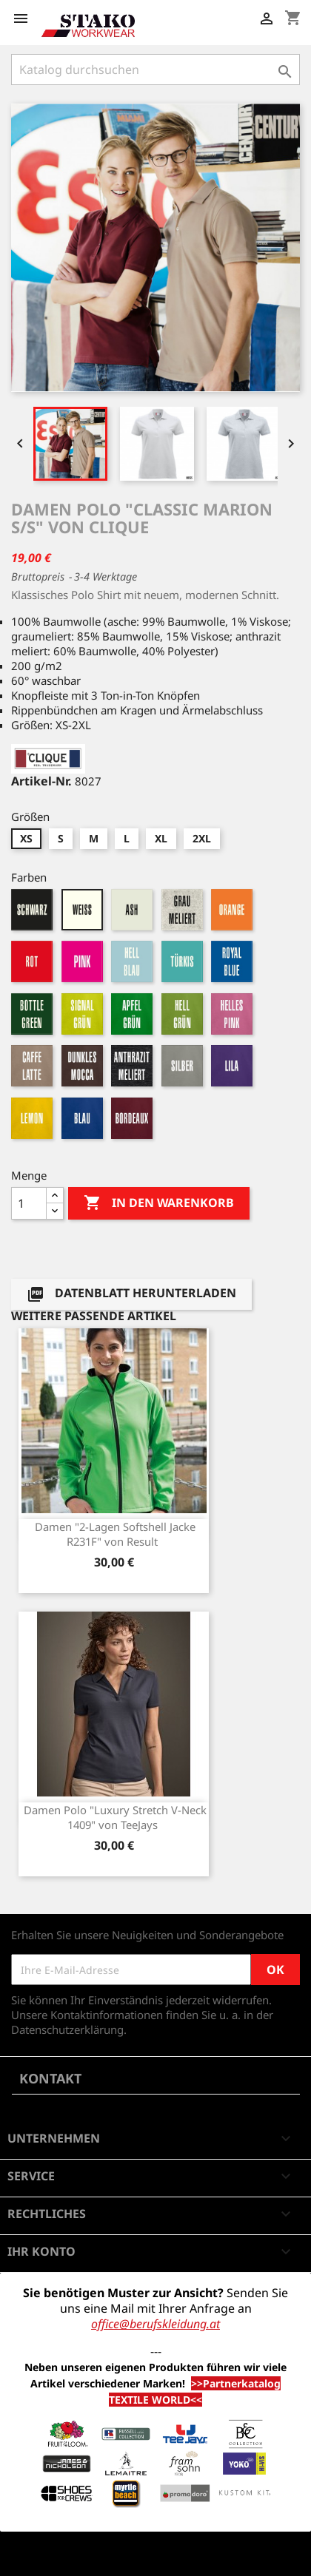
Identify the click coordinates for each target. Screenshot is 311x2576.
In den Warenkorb (159, 1203)
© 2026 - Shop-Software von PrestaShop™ (118, 2556)
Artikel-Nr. (41, 781)
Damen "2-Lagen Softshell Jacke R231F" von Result (115, 1534)
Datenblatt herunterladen (131, 1294)
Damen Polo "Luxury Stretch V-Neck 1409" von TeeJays (115, 1817)
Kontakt (50, 2078)
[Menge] (29, 1203)
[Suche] (155, 69)
